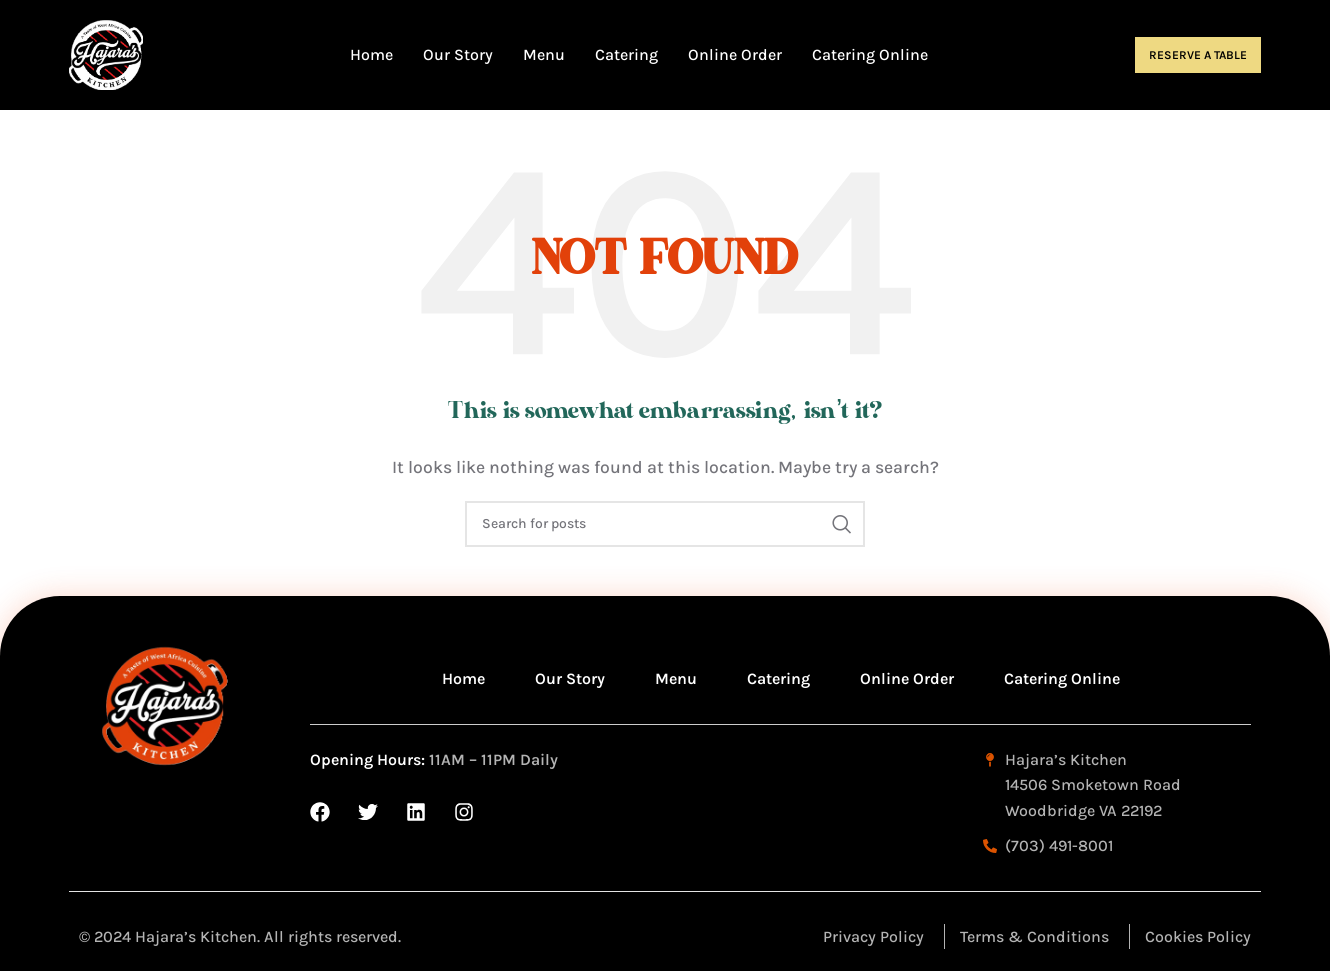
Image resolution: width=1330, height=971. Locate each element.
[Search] (665, 524)
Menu (676, 678)
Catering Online (1062, 678)
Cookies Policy (1198, 936)
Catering (778, 678)
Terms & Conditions (1034, 936)
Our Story (570, 678)
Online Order (907, 678)
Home (463, 678)
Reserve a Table (1198, 55)
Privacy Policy (873, 936)
